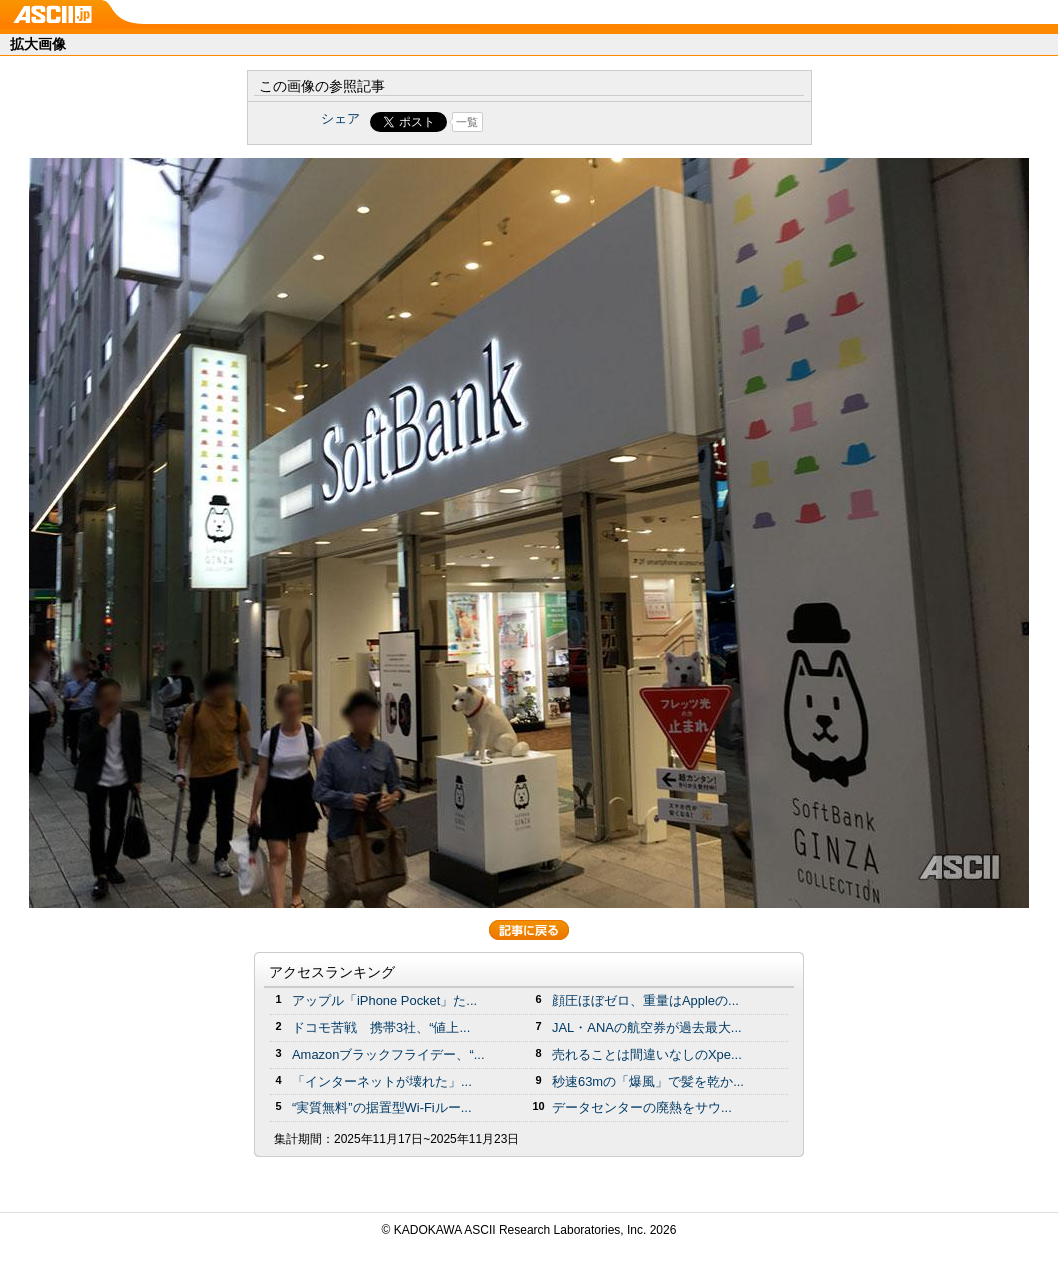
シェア (340, 118)
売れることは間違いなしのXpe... (647, 1054)
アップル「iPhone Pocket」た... (384, 1000)
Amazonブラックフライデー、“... (388, 1054)
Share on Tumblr (603, 122)
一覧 (467, 122)
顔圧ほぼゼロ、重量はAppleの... (645, 1000)
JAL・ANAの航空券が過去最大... (647, 1027)
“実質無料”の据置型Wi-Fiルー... (382, 1107)
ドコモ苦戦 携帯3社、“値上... (381, 1027)
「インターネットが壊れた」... (382, 1081)
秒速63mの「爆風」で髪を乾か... (648, 1081)
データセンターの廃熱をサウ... (642, 1107)
